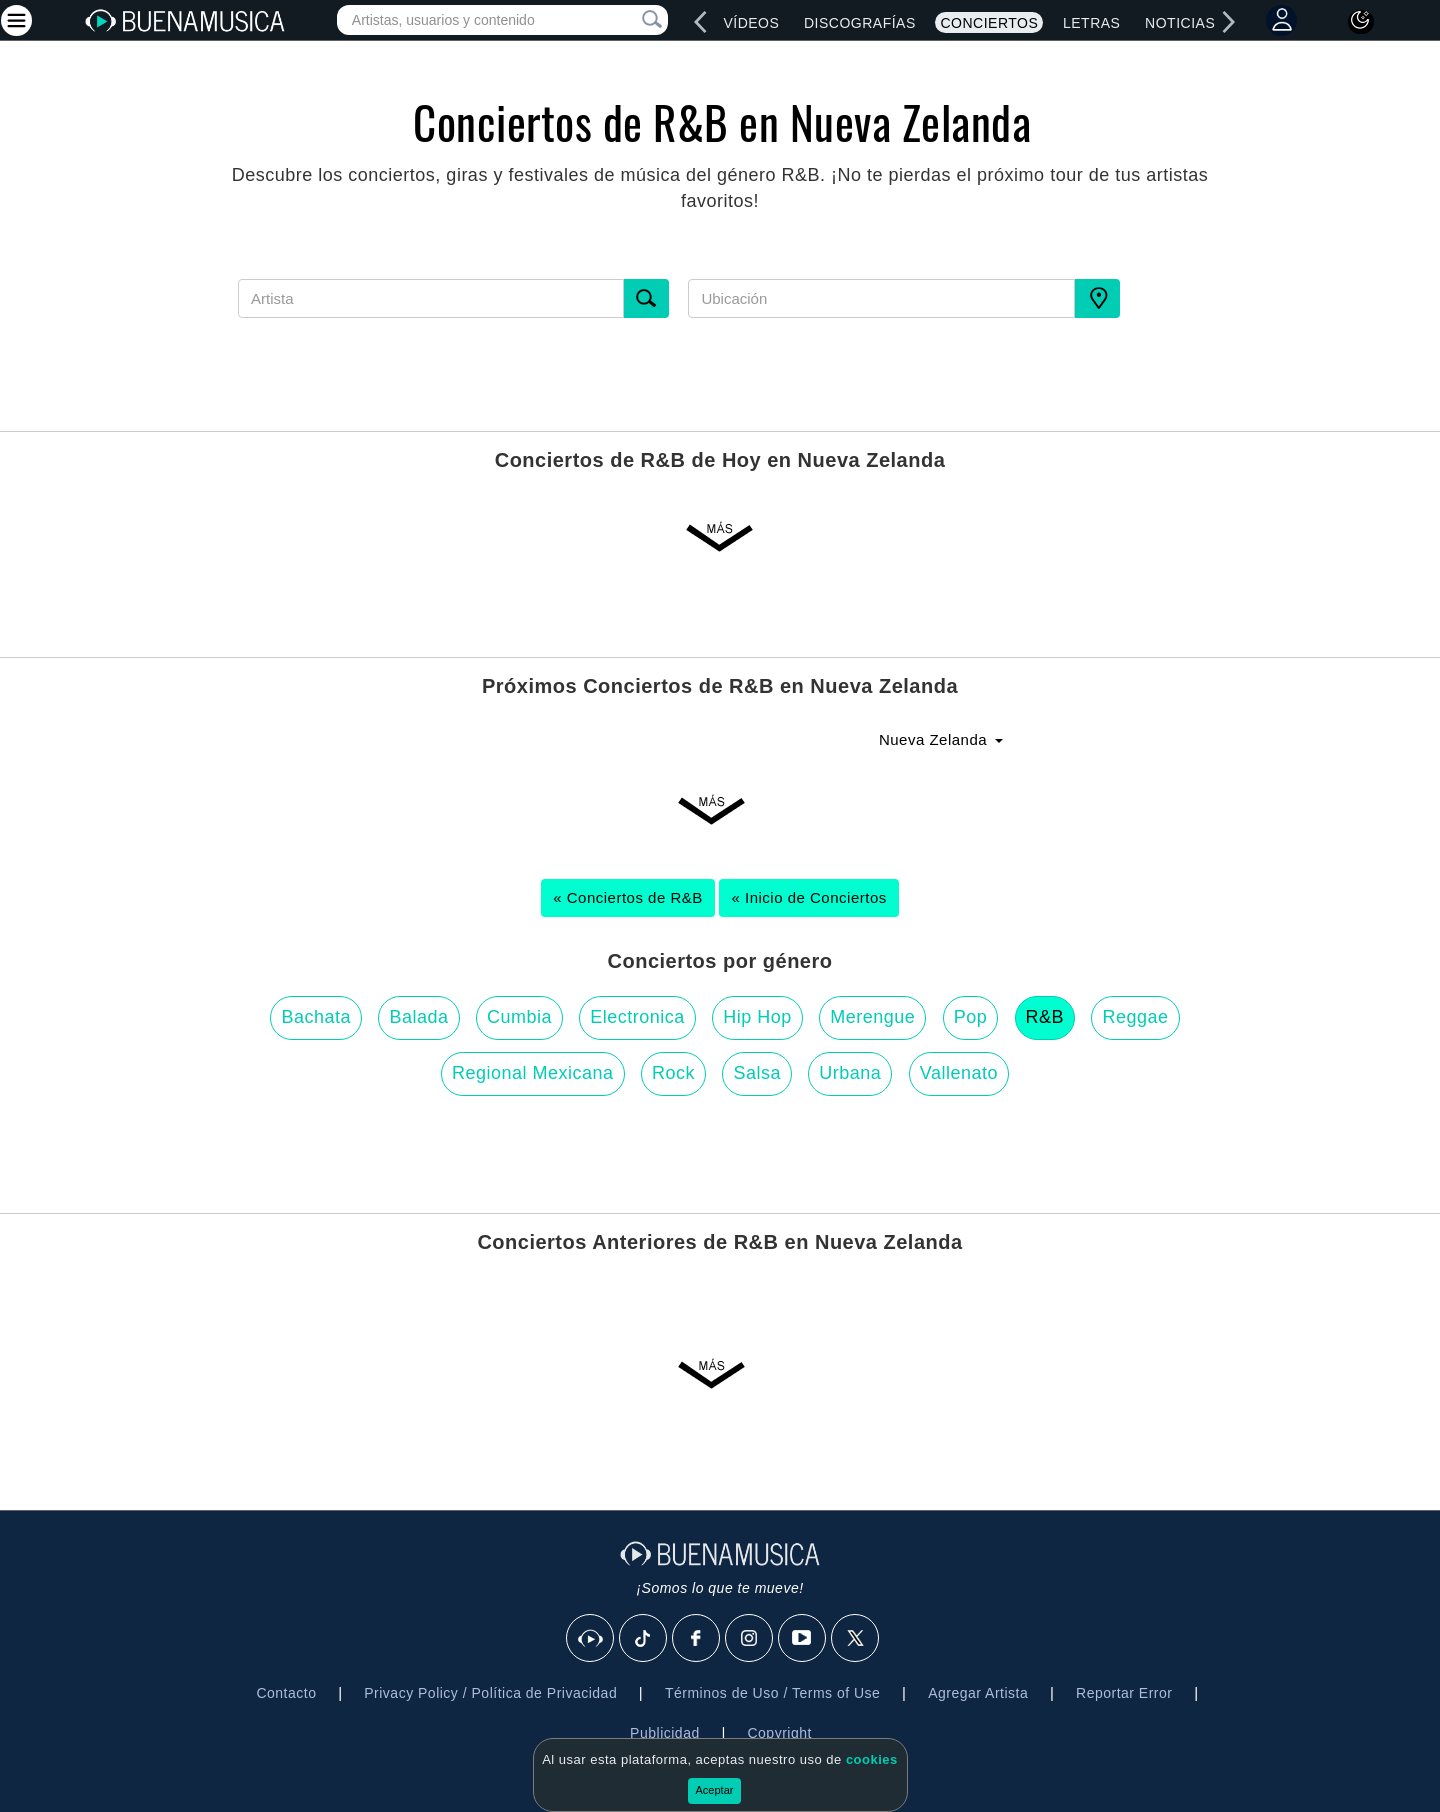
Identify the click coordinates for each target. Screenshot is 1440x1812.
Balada (418, 1017)
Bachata (316, 1017)
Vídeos (751, 23)
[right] (1229, 22)
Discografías (860, 23)
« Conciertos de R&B (628, 897)
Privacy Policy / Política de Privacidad (490, 1693)
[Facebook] (697, 1639)
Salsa (757, 1073)
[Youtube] (803, 1639)
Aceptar (715, 1790)
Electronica (637, 1017)
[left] (701, 22)
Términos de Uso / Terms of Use (772, 1693)
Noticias (1180, 23)
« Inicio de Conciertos (808, 897)
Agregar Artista (978, 1693)
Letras (1091, 23)
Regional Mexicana (533, 1073)
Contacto (286, 1693)
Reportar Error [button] (1124, 1693)
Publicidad (665, 1733)
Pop (971, 1017)
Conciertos (989, 23)
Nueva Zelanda (941, 739)
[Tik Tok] (644, 1639)
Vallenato (959, 1073)
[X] (856, 1639)
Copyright (779, 1733)
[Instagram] (750, 1639)
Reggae (1135, 1017)
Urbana (850, 1073)
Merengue (872, 1017)
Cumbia (519, 1017)
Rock (673, 1073)
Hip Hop (757, 1017)
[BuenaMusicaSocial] (591, 1639)
